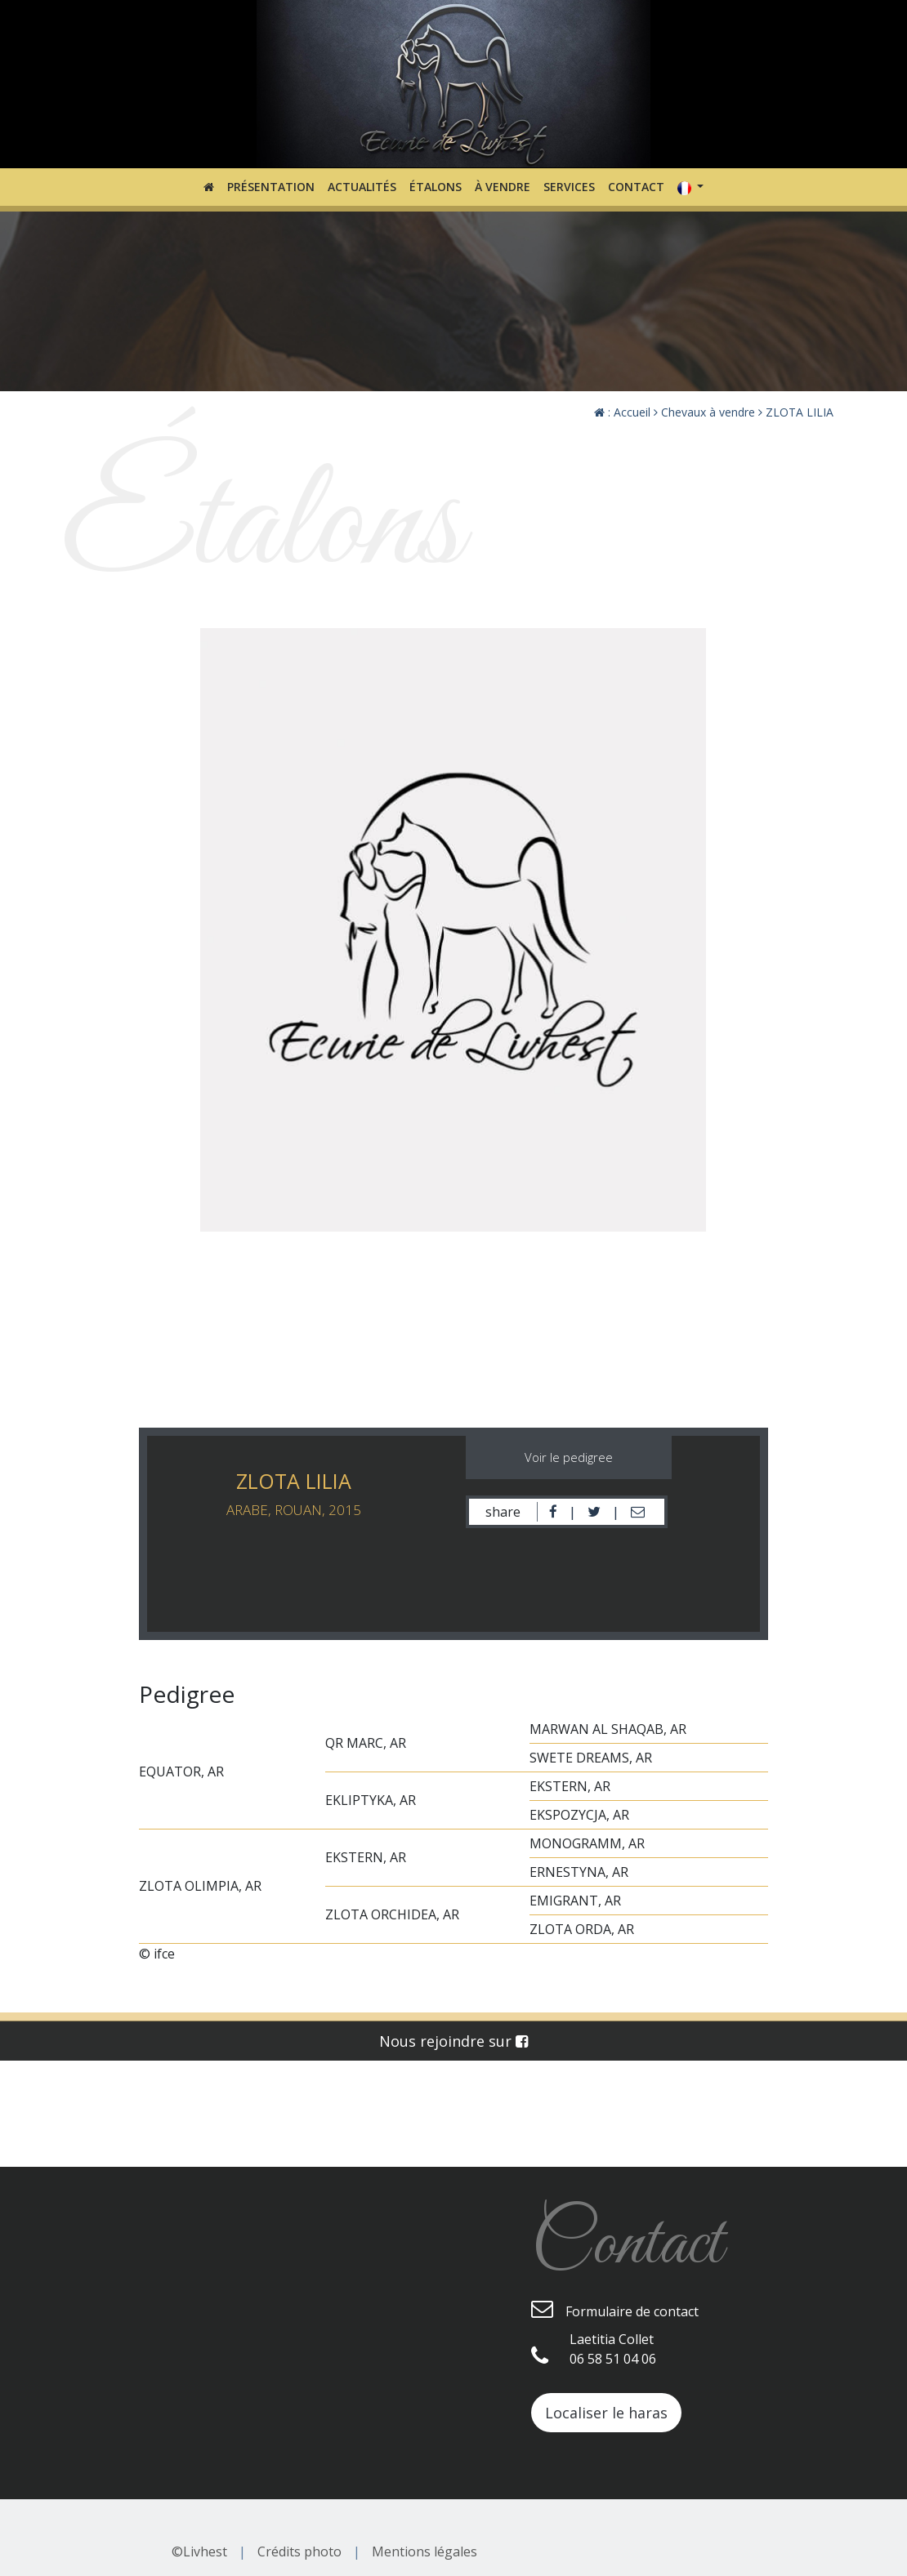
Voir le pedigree (569, 1457)
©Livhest (199, 2551)
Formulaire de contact (615, 2308)
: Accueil (622, 412)
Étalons (435, 186)
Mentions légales (424, 2551)
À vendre (502, 186)
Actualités (362, 186)
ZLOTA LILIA (795, 412)
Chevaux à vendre (704, 412)
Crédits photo (299, 2551)
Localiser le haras (606, 2412)
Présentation (271, 186)
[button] (691, 187)
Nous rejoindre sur (453, 2041)
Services (569, 186)
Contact (636, 186)
